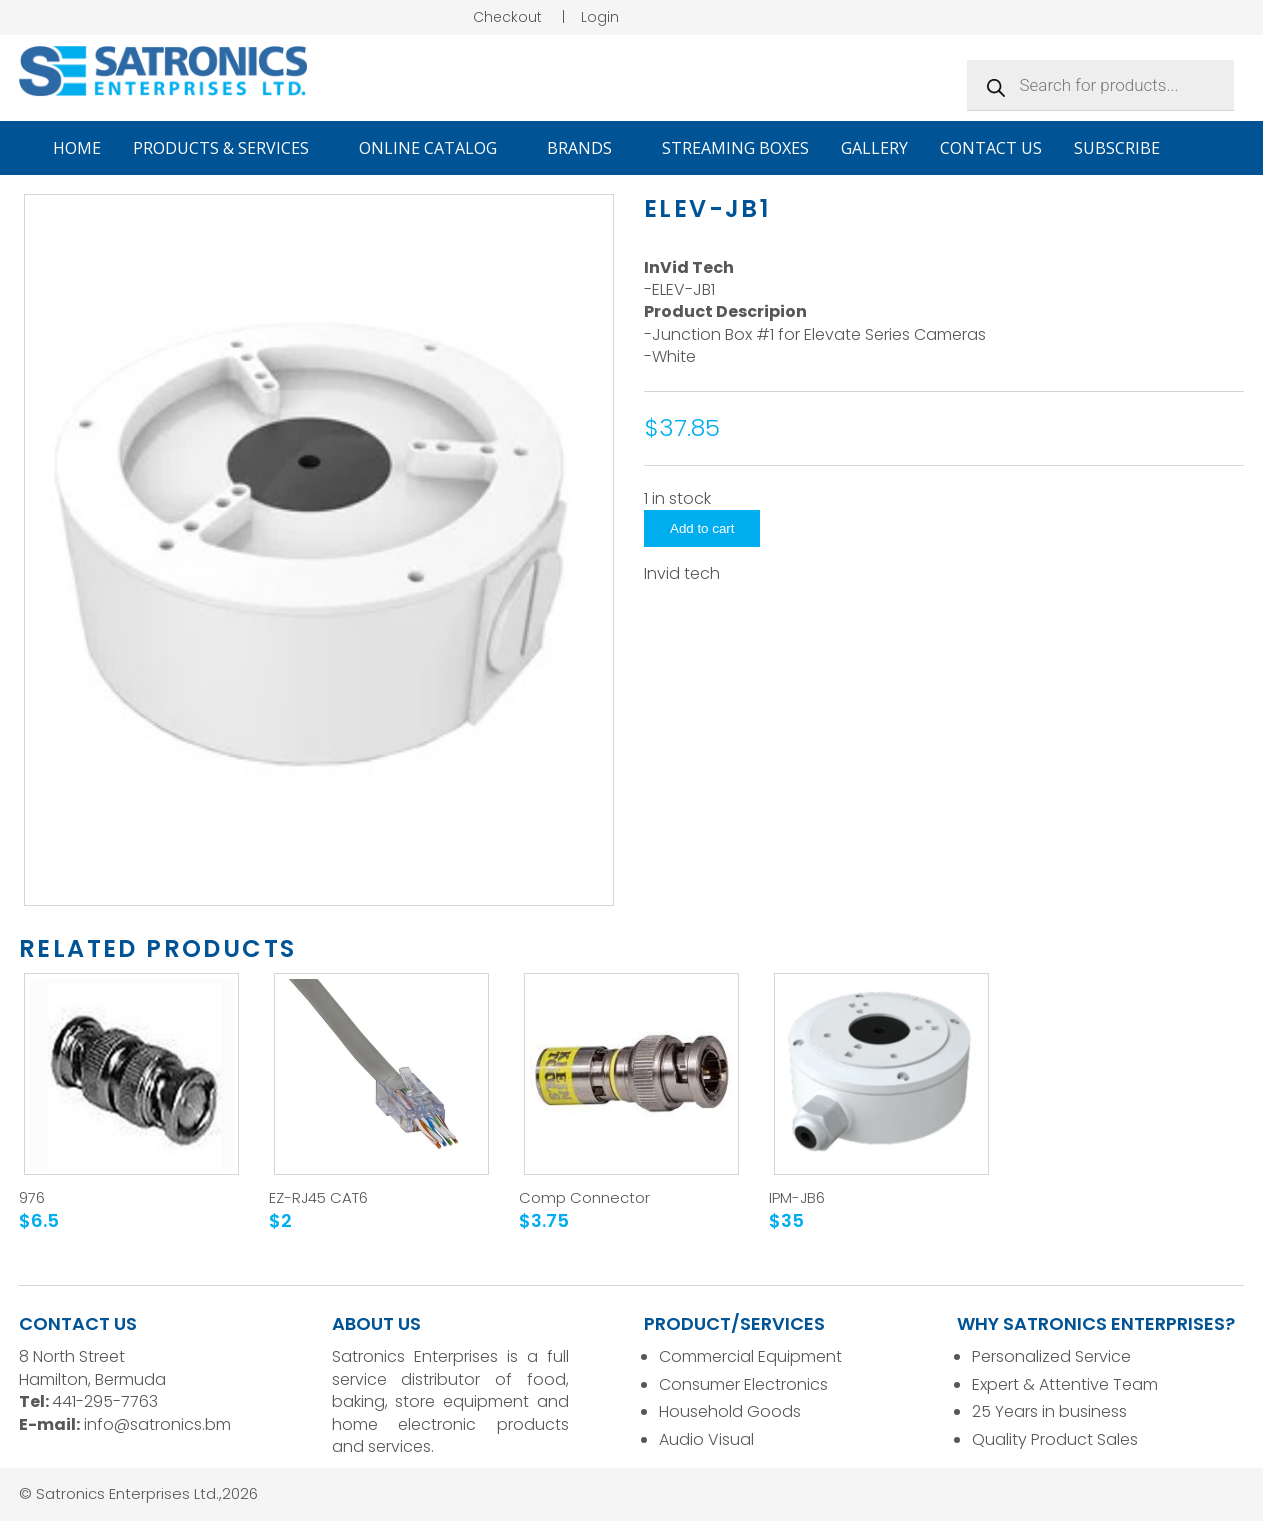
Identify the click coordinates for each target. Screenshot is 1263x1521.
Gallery (874, 148)
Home (77, 148)
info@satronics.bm (157, 1424)
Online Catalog (437, 148)
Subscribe (1117, 148)
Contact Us (991, 148)
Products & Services (230, 148)
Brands (588, 148)
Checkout (507, 17)
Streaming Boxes (735, 148)
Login (600, 17)
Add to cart (702, 528)
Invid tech (682, 574)
